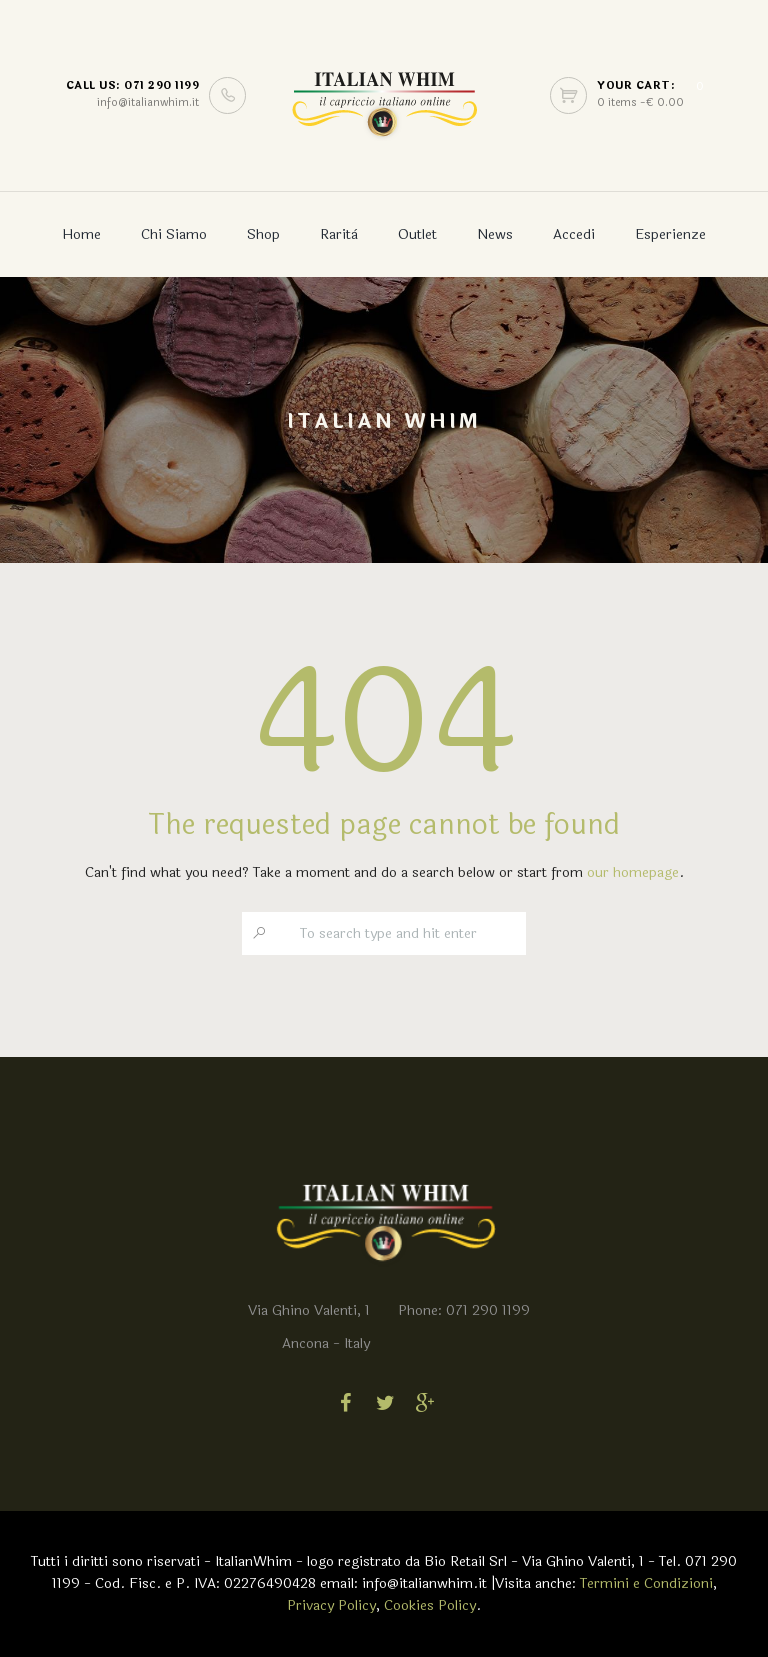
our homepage (633, 872)
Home (81, 234)
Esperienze (670, 234)
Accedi (574, 234)
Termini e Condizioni (646, 1583)
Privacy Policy (331, 1605)
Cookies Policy (430, 1605)
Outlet (417, 234)
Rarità (339, 234)
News (495, 234)
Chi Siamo (174, 234)
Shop (263, 234)
